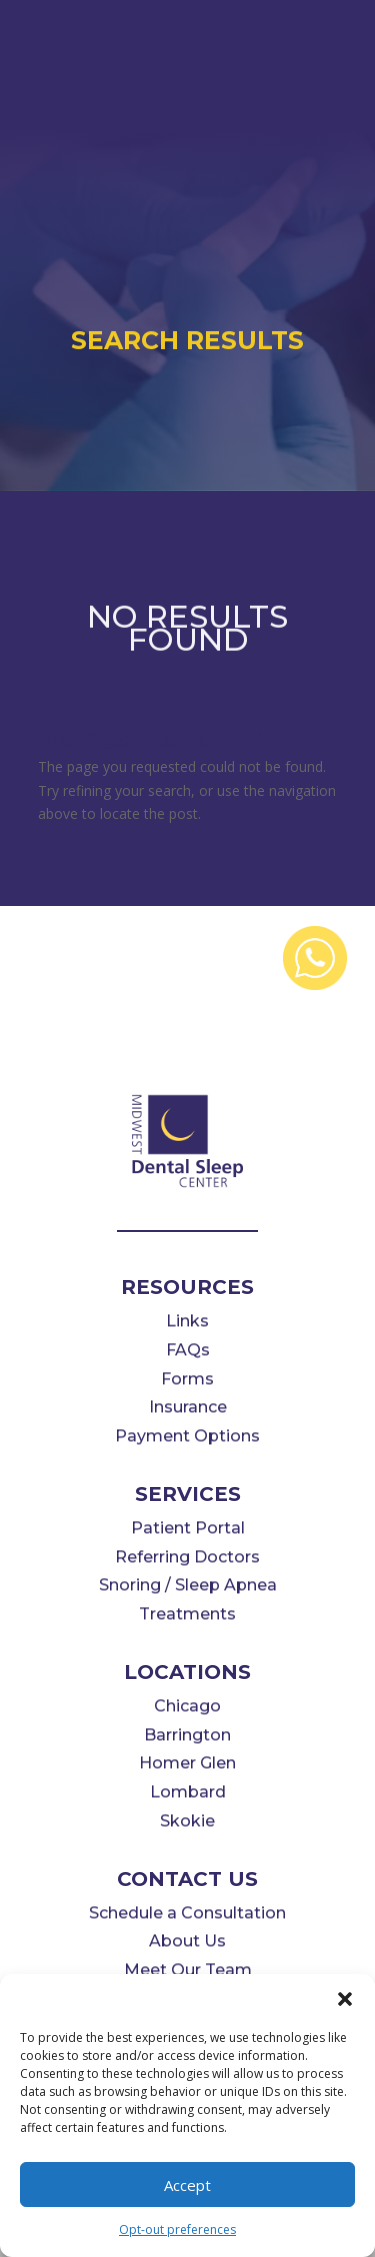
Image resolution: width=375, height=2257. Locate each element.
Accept (187, 2185)
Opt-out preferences (177, 2229)
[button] (345, 1999)
